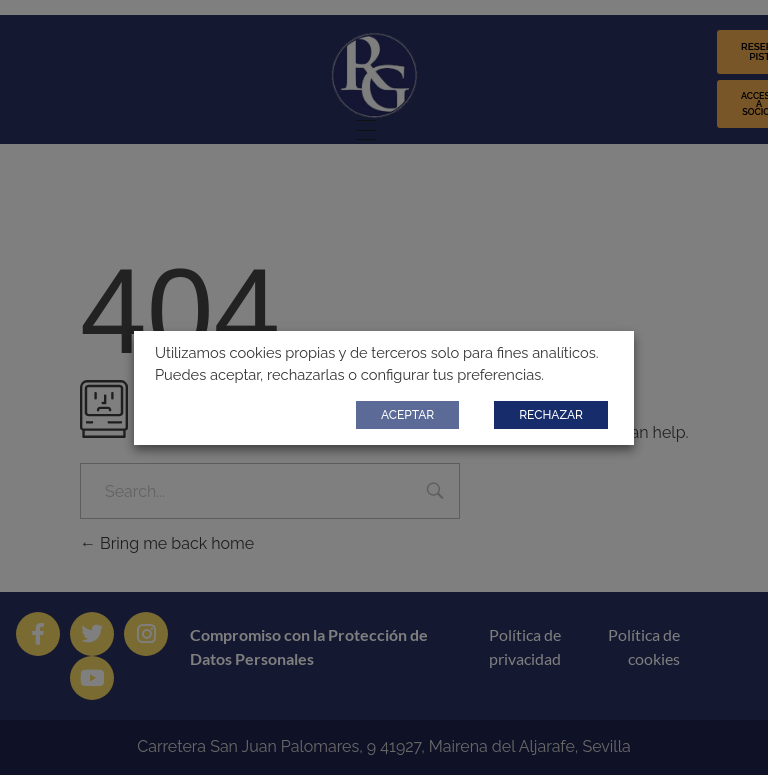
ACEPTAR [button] (407, 415)
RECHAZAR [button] (551, 415)
